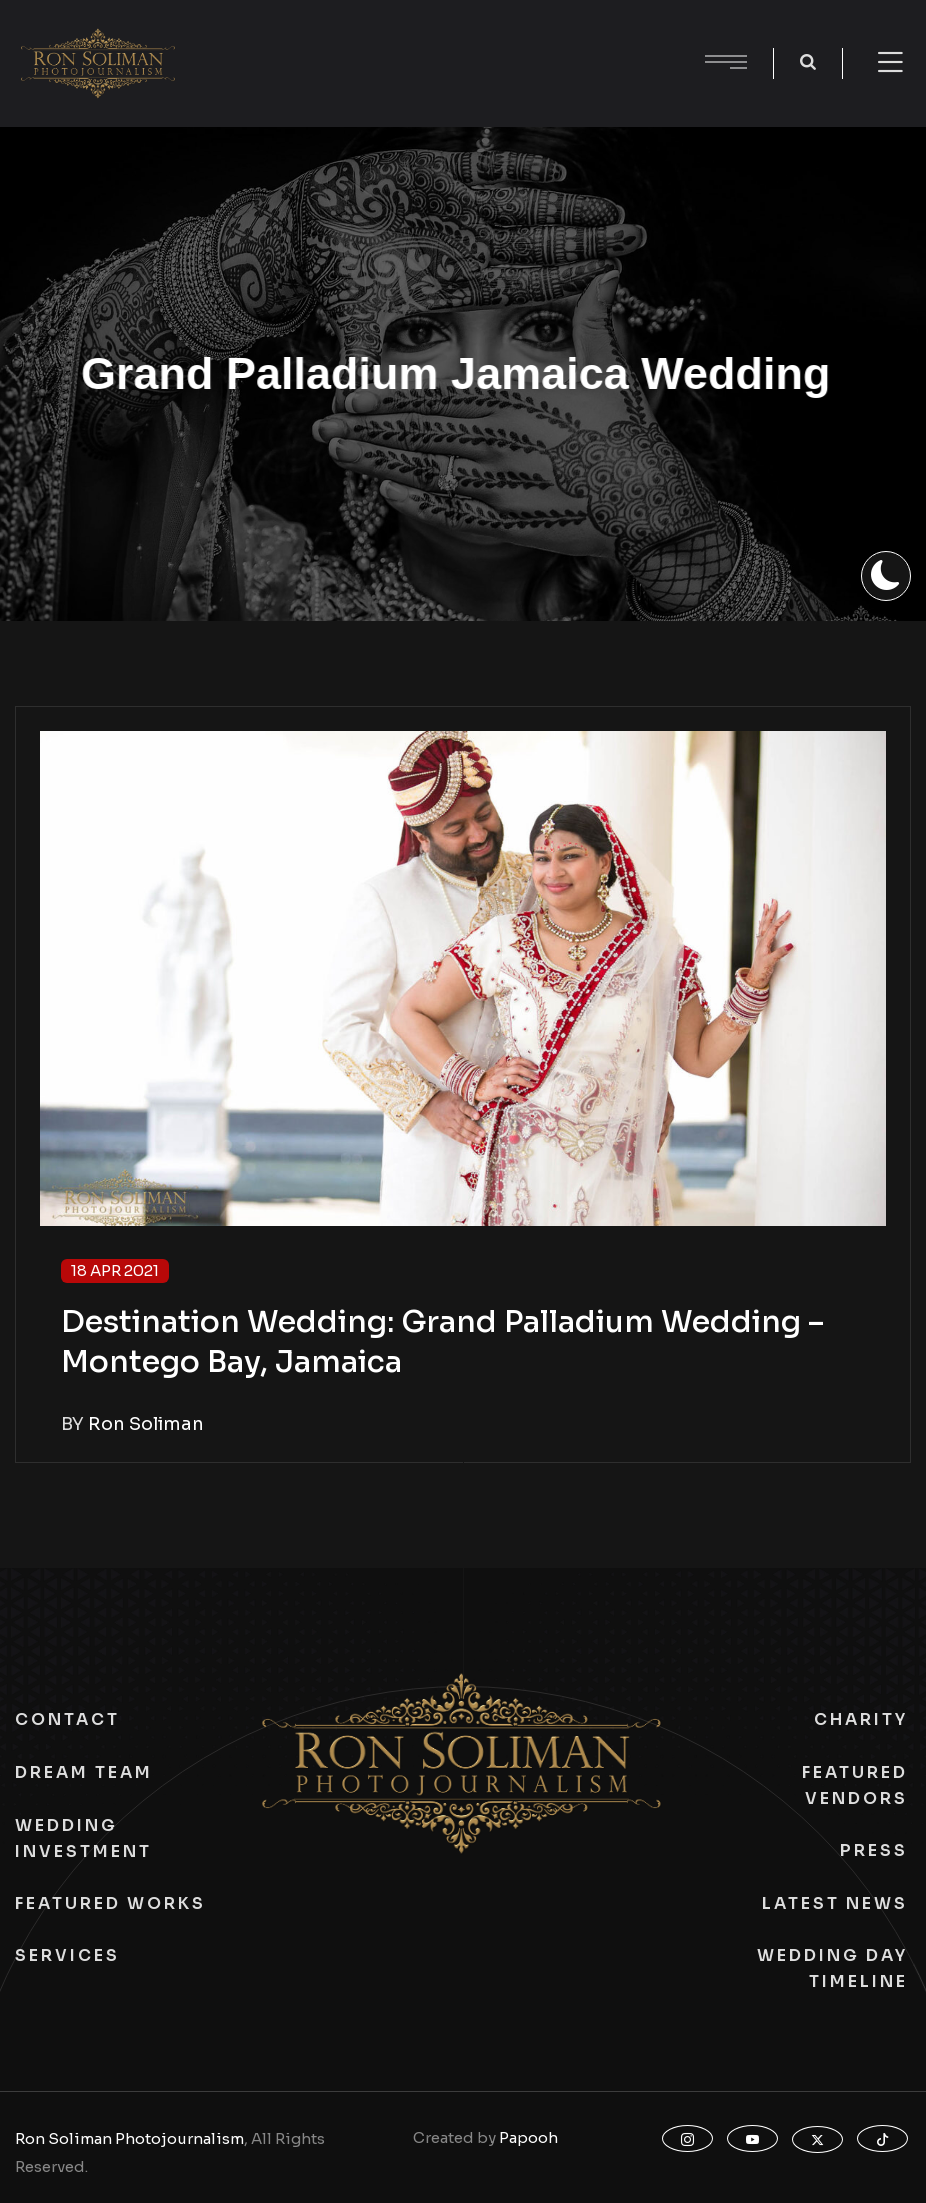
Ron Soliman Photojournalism (129, 2138)
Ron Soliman (146, 1424)
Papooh (528, 2137)
